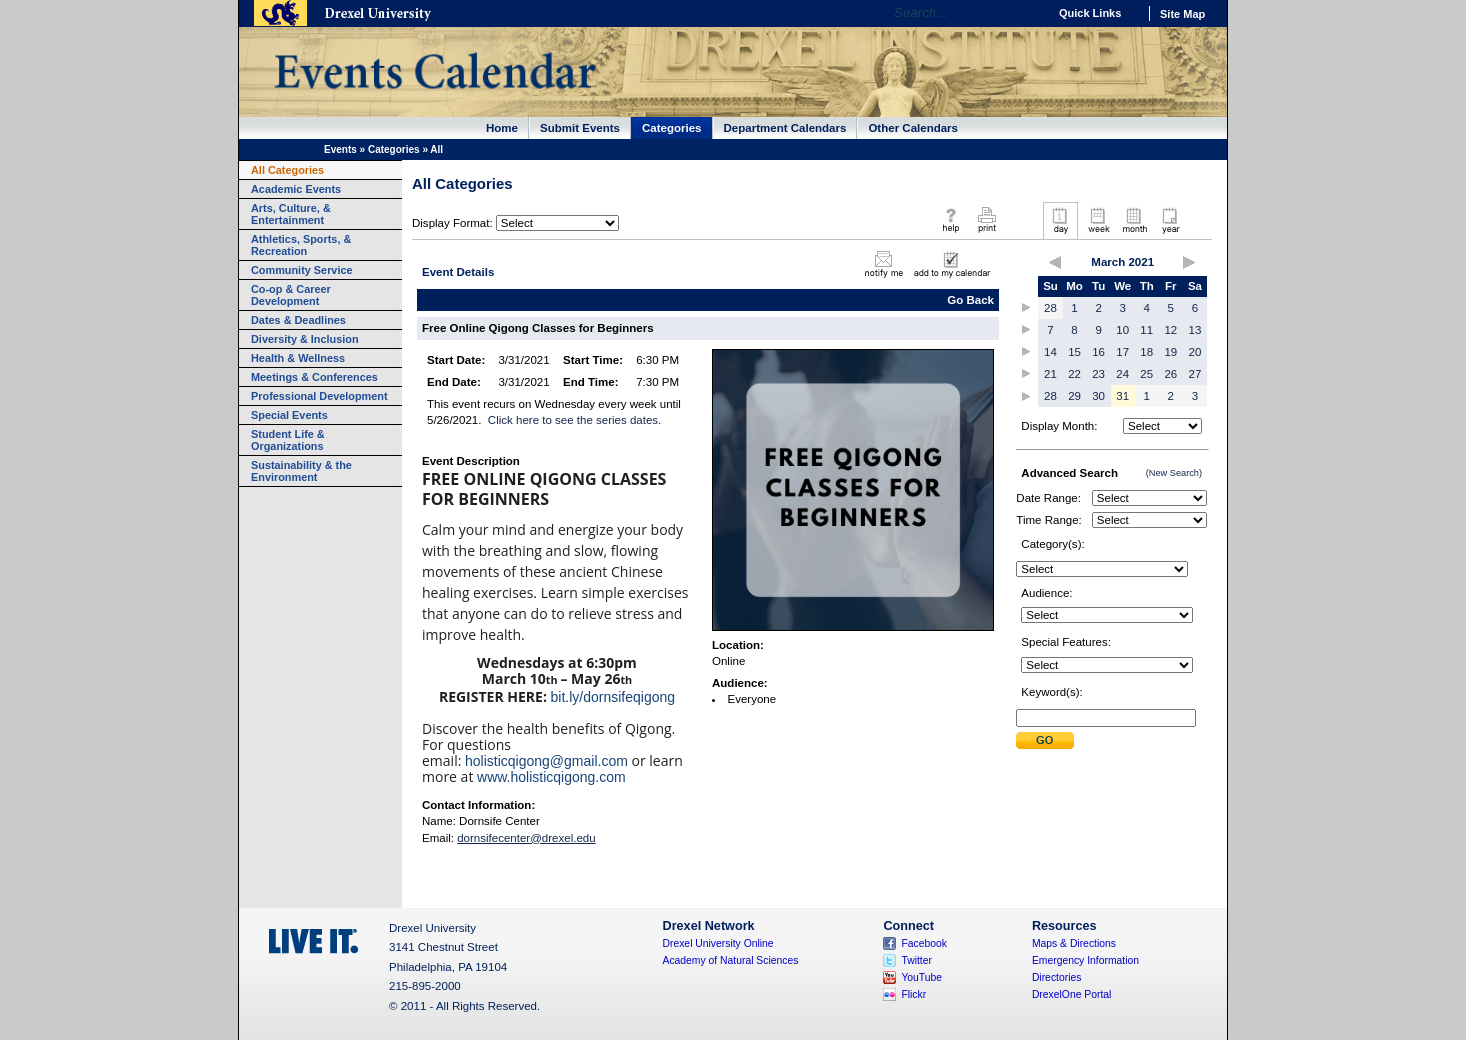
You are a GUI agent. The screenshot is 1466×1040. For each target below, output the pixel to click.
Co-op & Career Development (291, 295)
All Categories (287, 170)
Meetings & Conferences (314, 377)
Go (1027, 13)
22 (1074, 374)
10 (1122, 330)
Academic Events (296, 189)
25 (1146, 374)
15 (1074, 352)
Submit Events (580, 128)
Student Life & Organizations (288, 440)
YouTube (921, 977)
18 (1146, 352)
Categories (672, 128)
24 (1122, 374)
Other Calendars (913, 128)
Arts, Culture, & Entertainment (291, 214)
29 (1074, 396)
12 (1170, 330)
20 (1195, 352)
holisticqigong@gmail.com (546, 761)
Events (340, 149)
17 (1122, 352)
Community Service (302, 270)
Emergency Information (1085, 960)
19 (1170, 352)
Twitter (916, 960)
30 (1098, 396)
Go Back (970, 300)
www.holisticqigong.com (551, 777)
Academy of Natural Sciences (731, 960)
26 (1170, 374)
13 (1195, 330)
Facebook (924, 943)
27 (1195, 374)
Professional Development (319, 396)
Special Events (289, 415)
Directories (1057, 977)
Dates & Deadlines (298, 320)
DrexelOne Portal (1071, 994)
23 (1098, 374)
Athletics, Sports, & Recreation (301, 245)
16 (1098, 352)
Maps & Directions (1074, 943)
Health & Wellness (298, 358)
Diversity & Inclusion (305, 339)
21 (1050, 374)
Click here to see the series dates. (574, 420)
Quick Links (1090, 13)
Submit (1045, 740)
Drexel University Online (718, 943)
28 (1050, 308)
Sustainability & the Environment (301, 471)
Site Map (1182, 14)
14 (1050, 352)
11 (1146, 330)
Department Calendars (785, 128)
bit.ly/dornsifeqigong (613, 697)
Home (502, 128)
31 (1122, 396)
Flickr (913, 994)
